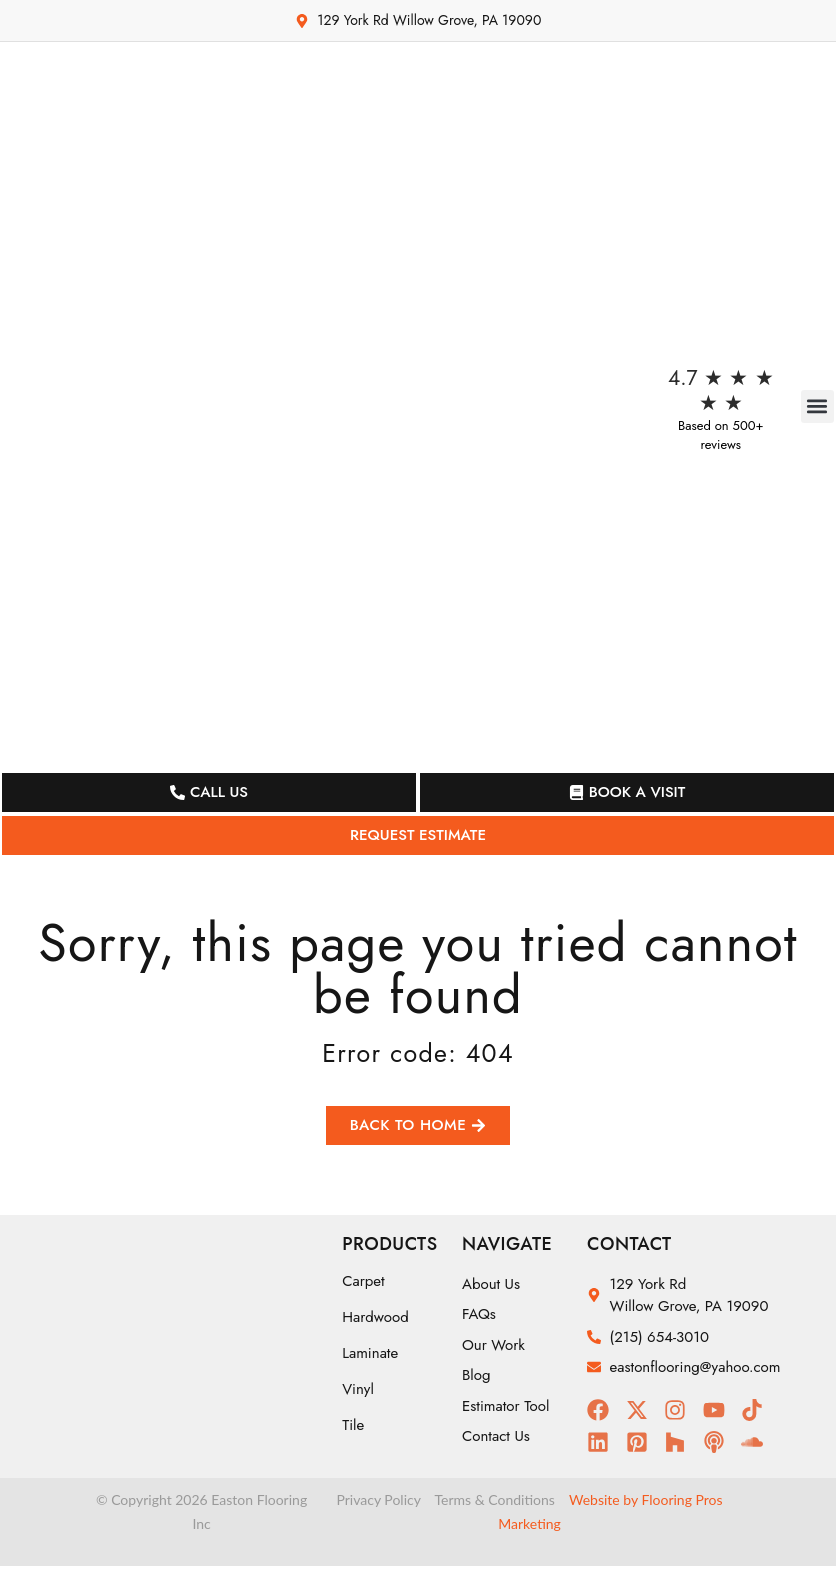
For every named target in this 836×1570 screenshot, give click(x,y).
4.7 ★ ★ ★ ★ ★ (720, 390)
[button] (817, 406)
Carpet (363, 1285)
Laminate (370, 1357)
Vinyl (358, 1393)
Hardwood (375, 1321)
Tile (353, 1429)
